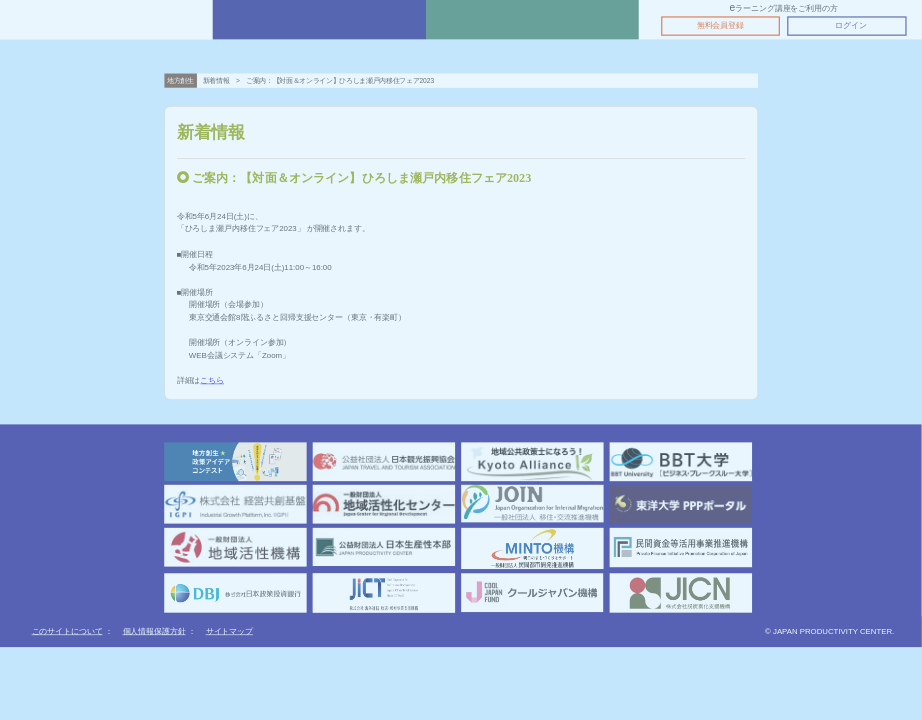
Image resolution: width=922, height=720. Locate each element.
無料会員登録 (720, 25)
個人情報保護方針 (154, 631)
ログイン (851, 25)
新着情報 (216, 80)
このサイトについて (67, 631)
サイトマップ (229, 631)
